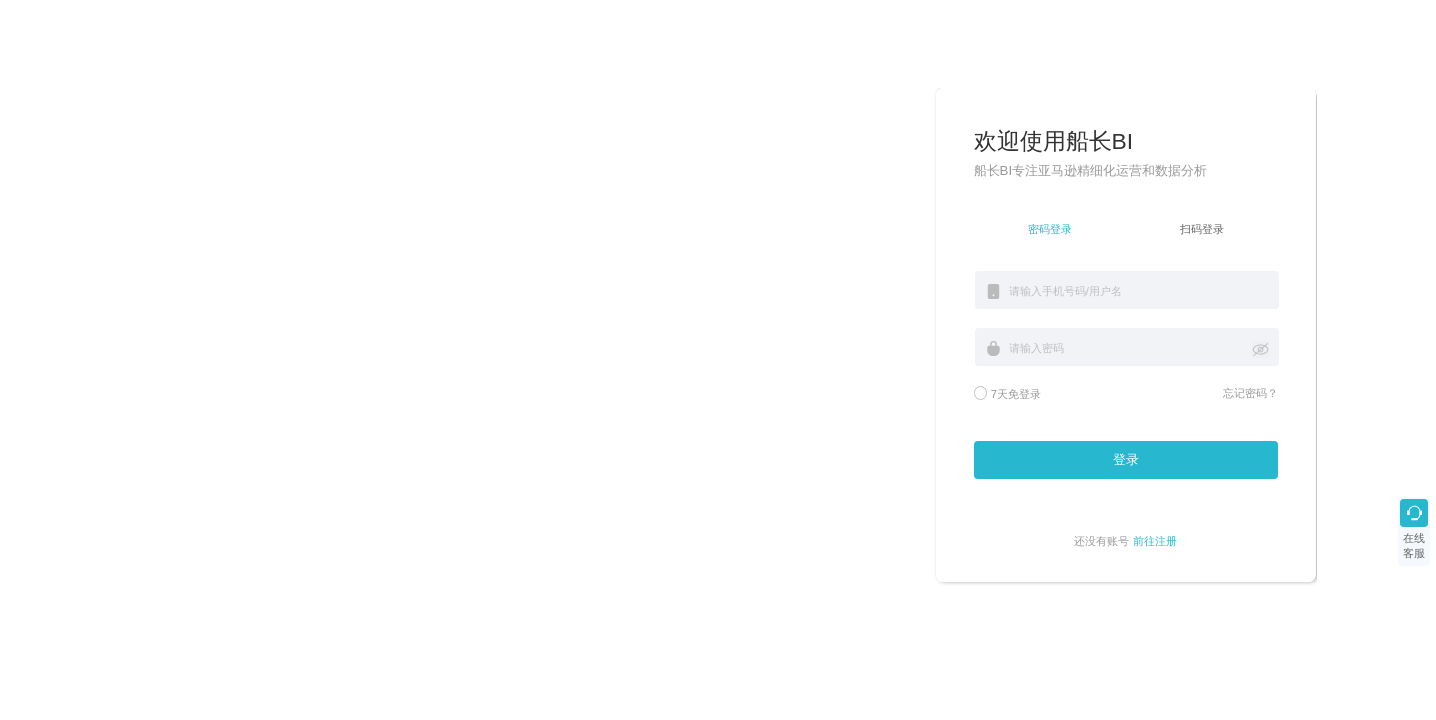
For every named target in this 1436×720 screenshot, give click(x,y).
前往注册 (1155, 541)
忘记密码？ (1250, 393)
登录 (1126, 459)
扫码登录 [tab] (1202, 229)
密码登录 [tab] (1050, 229)
